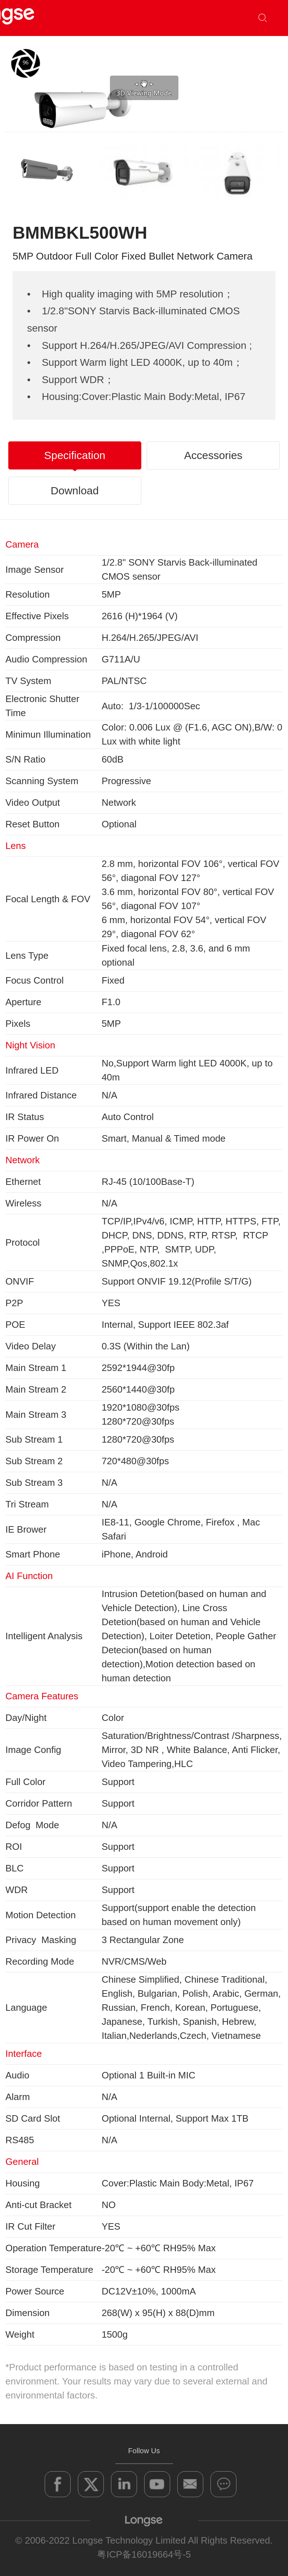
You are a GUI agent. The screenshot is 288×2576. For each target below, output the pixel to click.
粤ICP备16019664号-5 (144, 2554)
